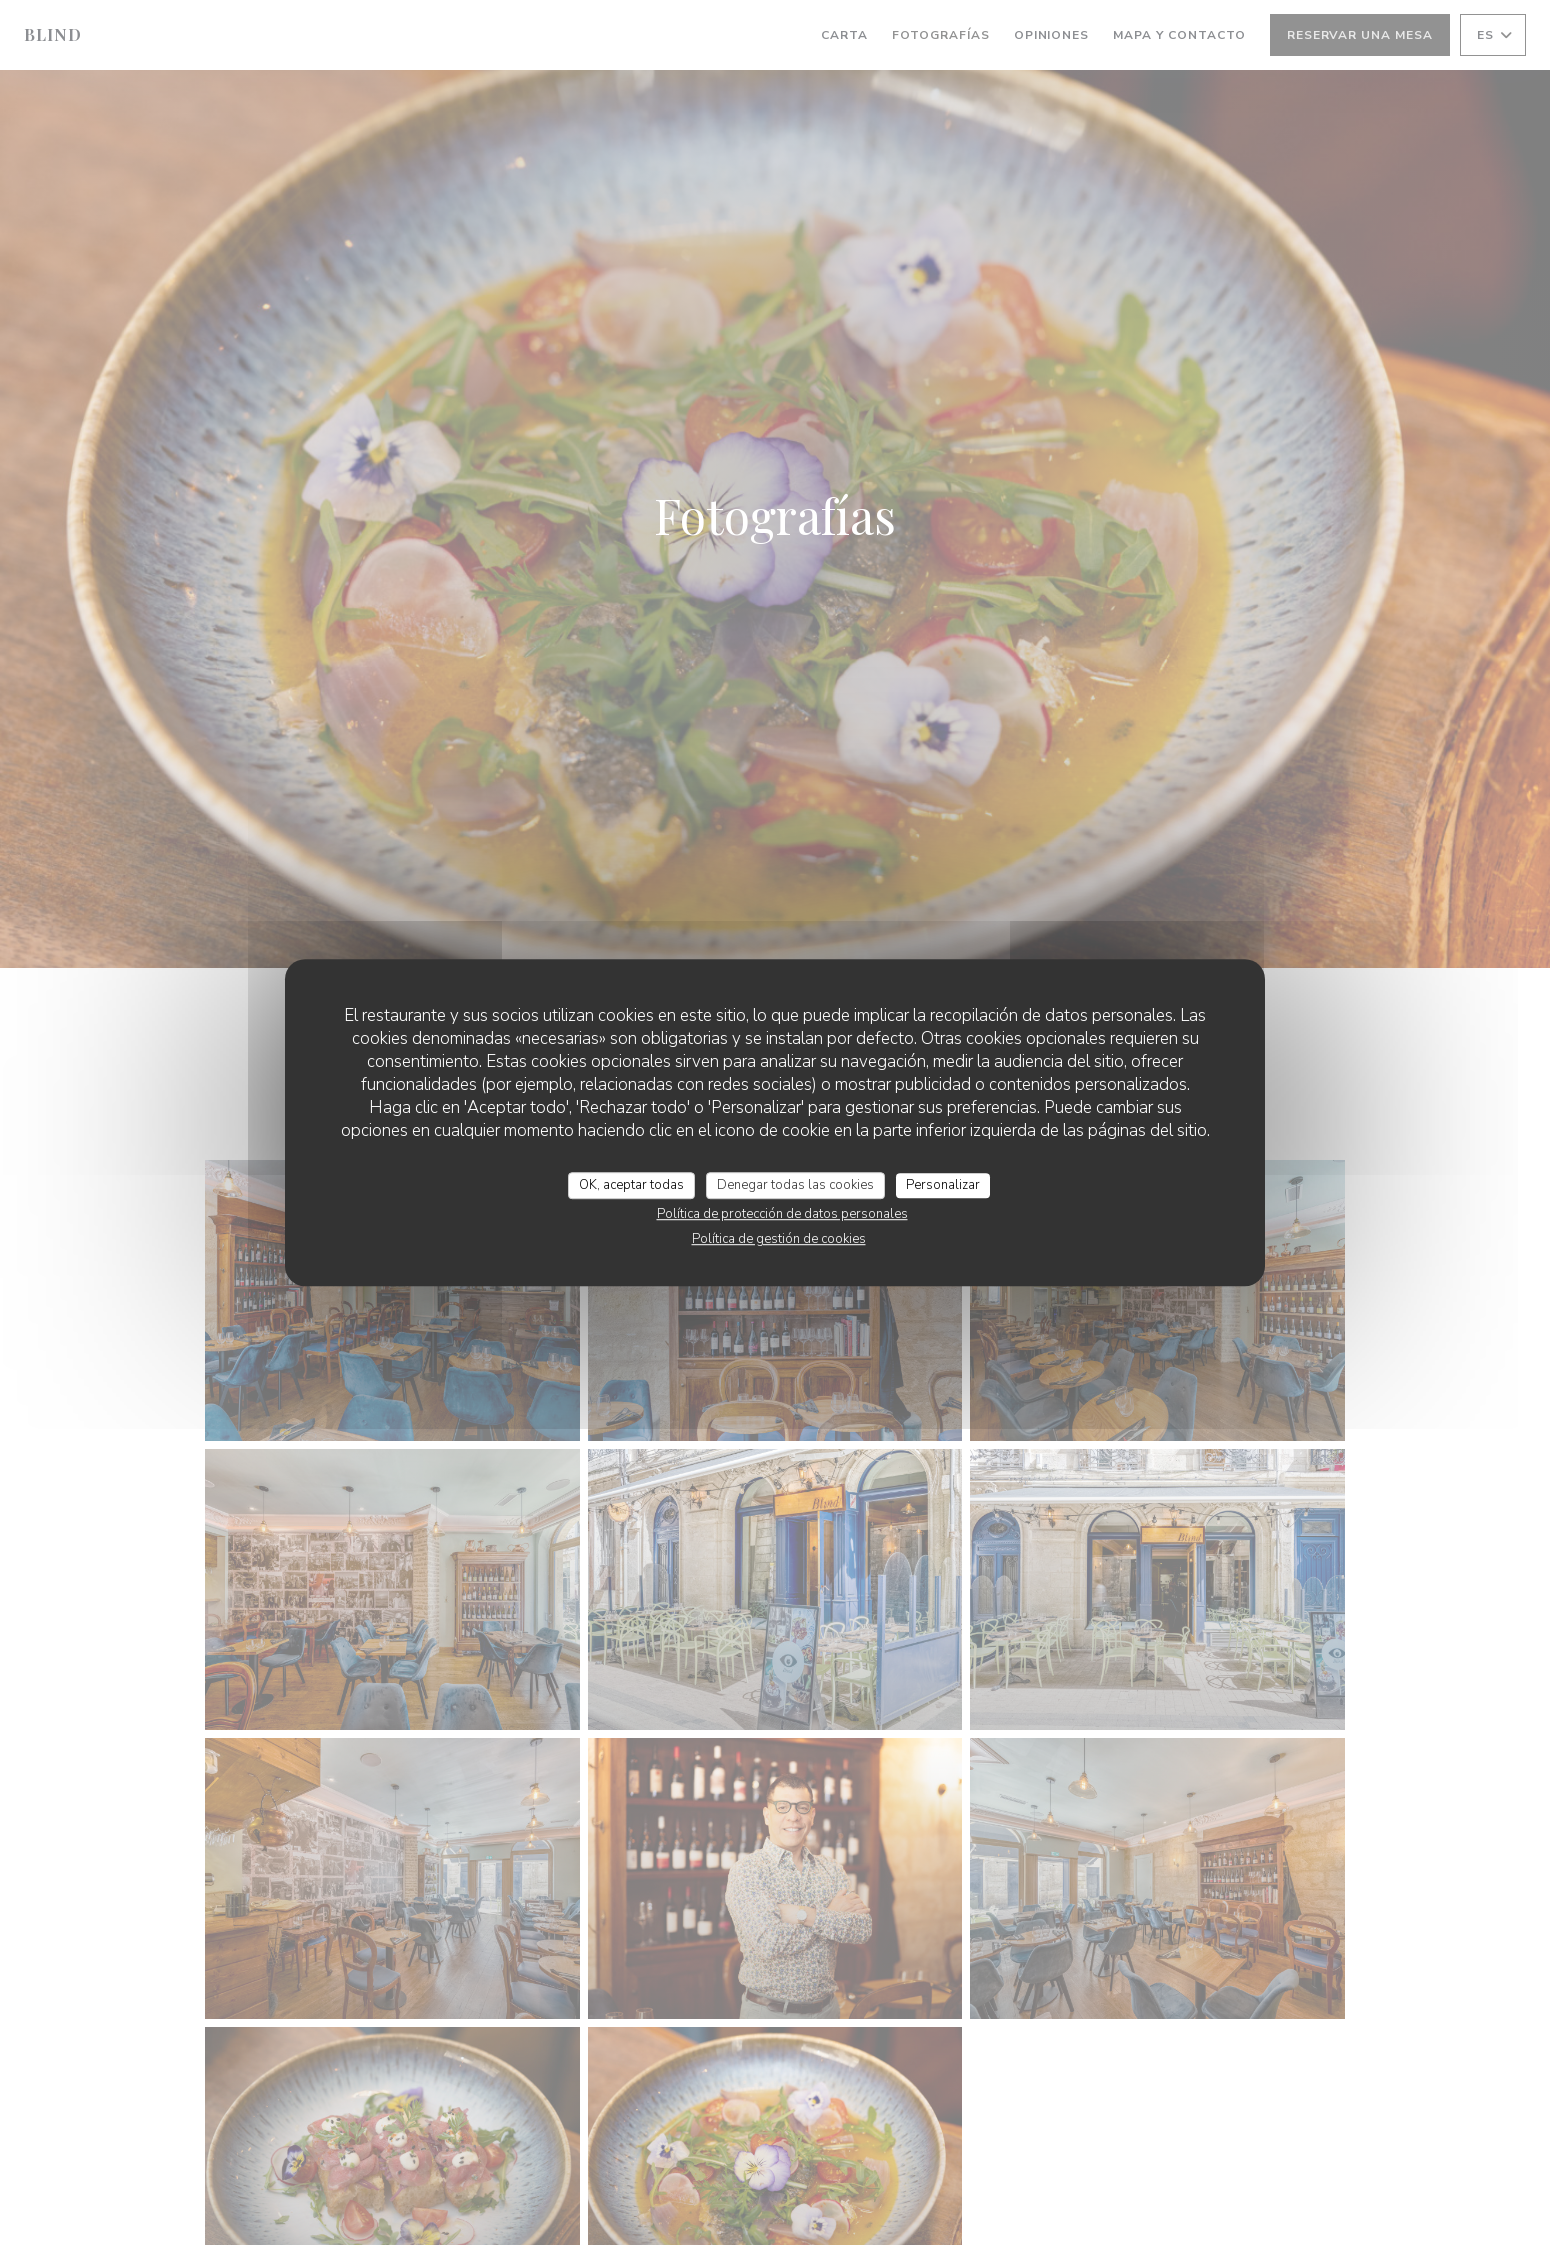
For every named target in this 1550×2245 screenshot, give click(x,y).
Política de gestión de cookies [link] (779, 1239)
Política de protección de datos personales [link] (782, 1214)
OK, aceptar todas (631, 1185)
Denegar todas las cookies (795, 1185)
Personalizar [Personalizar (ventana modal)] (943, 1185)
